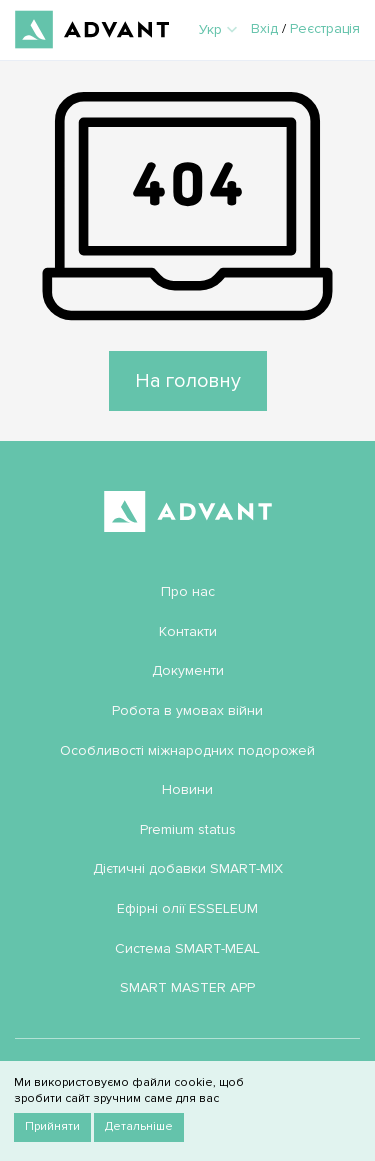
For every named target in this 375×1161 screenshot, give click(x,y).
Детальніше (139, 1126)
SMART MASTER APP (187, 987)
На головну (188, 381)
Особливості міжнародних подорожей (187, 750)
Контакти (188, 631)
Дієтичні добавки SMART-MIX (188, 868)
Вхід (264, 28)
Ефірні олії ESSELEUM (187, 908)
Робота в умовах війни (187, 710)
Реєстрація (325, 28)
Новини (187, 789)
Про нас (188, 591)
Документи (188, 670)
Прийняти (52, 1126)
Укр (218, 29)
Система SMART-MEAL (187, 948)
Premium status (188, 829)
